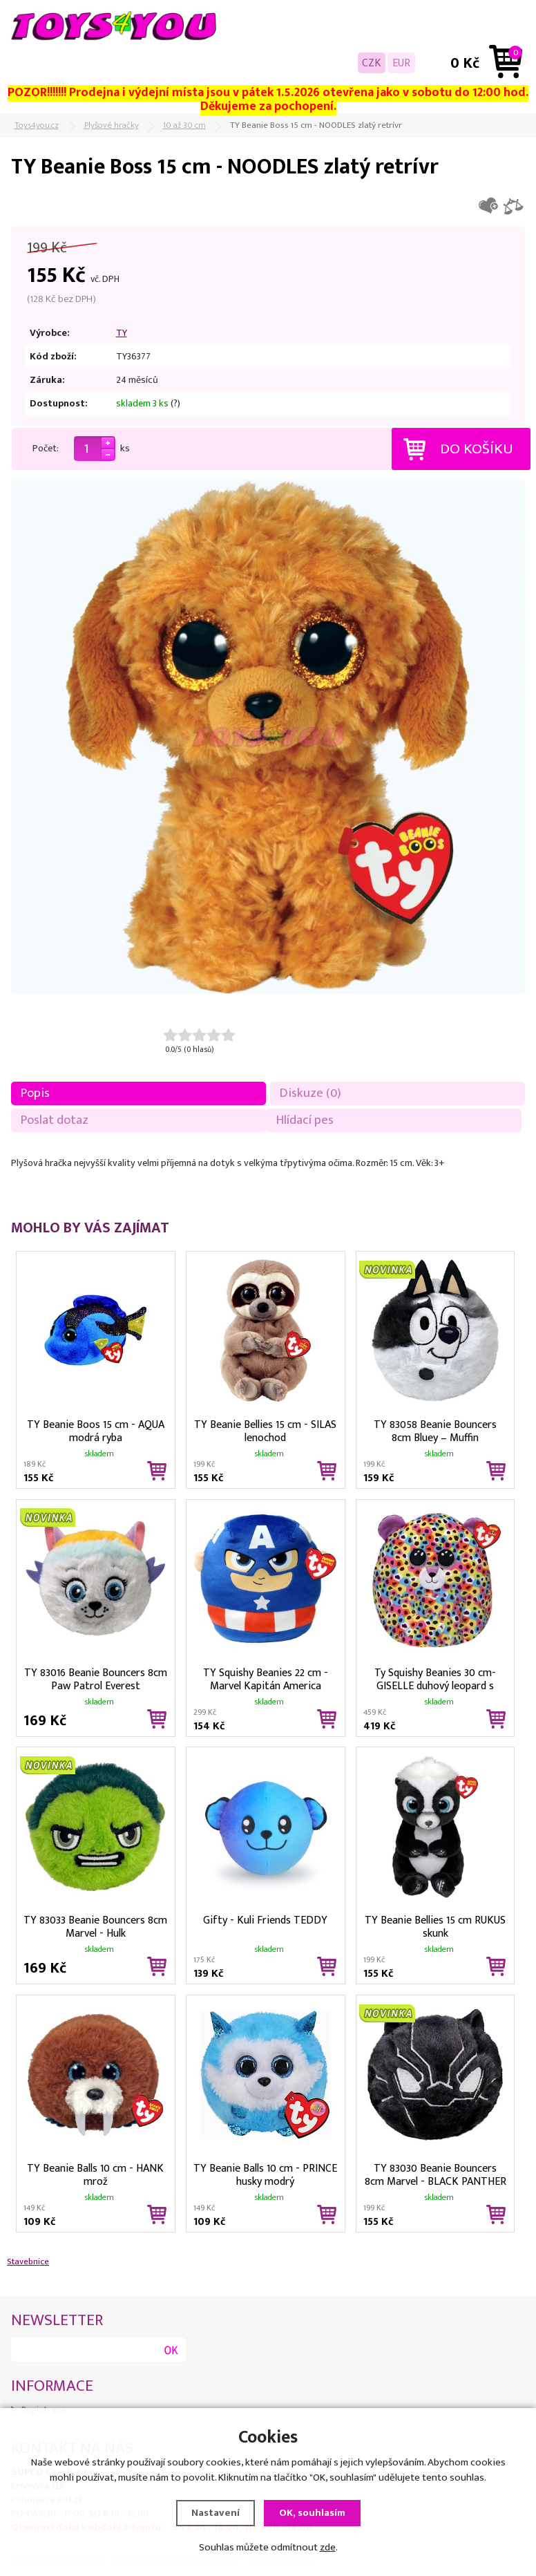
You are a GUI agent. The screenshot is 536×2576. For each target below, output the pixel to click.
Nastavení (215, 2512)
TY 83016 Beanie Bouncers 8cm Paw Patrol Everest (95, 1678)
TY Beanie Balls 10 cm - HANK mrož (95, 2173)
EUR (401, 63)
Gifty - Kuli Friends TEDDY (265, 1920)
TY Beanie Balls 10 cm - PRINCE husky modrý (265, 2173)
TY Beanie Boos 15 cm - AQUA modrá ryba (95, 1430)
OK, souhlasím (312, 2512)
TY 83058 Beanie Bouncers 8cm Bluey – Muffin (435, 1430)
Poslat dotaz (54, 1120)
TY (121, 333)
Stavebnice (28, 2261)
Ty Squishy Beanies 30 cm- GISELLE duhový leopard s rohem (435, 1678)
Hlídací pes (305, 1120)
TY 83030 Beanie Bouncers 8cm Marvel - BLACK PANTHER (435, 2173)
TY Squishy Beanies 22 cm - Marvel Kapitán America (265, 1678)
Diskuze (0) (310, 1093)
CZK (371, 63)
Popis (35, 1093)
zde (328, 2547)
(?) (175, 403)
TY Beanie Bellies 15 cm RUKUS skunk (435, 1925)
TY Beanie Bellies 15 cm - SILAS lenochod (265, 1430)
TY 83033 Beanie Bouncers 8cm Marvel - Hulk (95, 1925)
